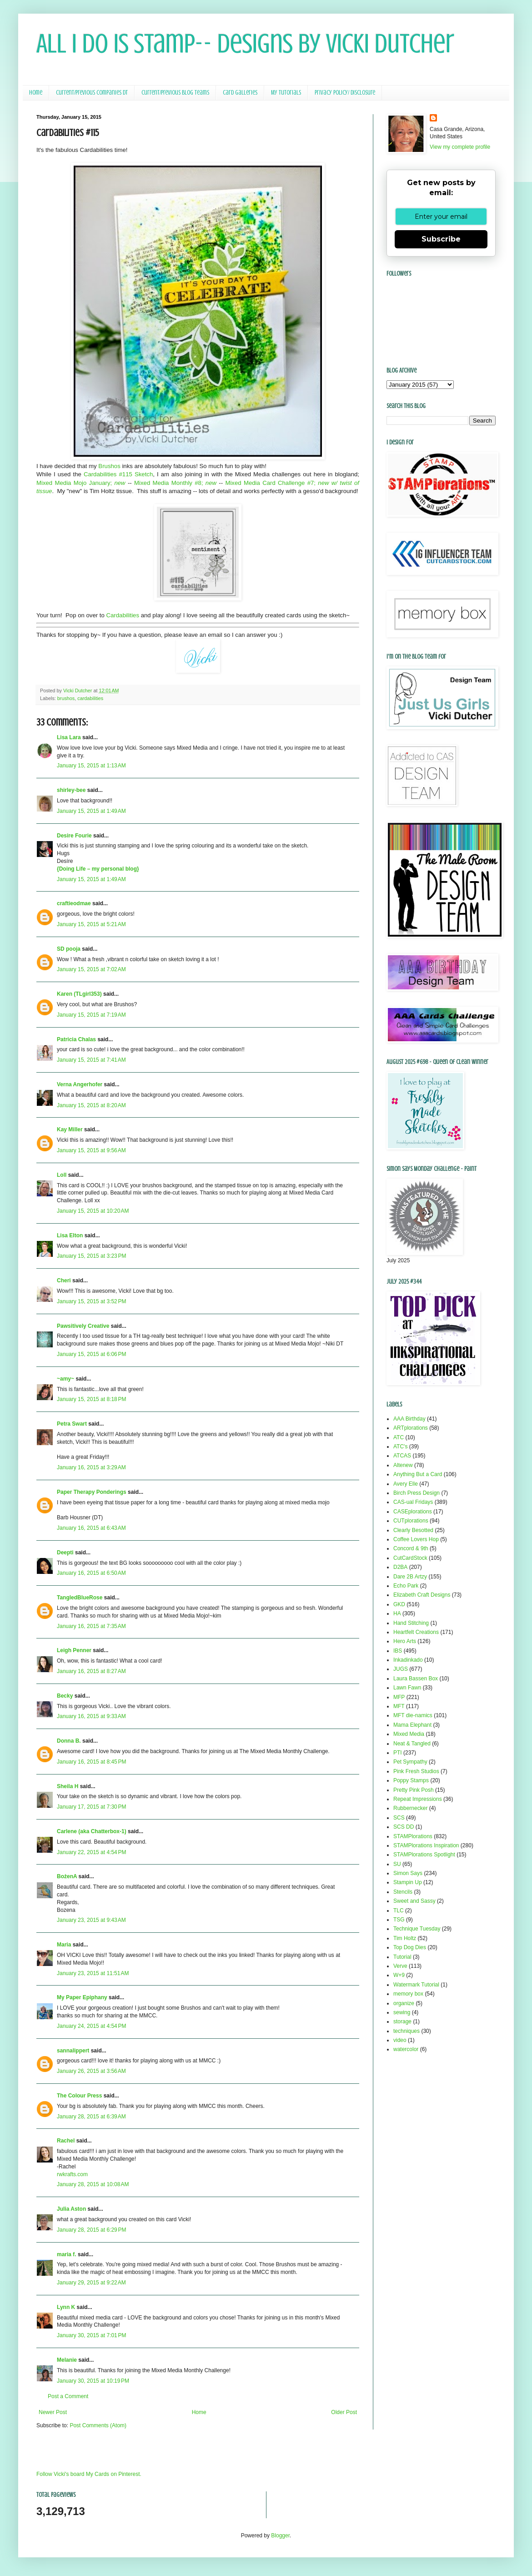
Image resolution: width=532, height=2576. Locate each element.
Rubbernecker (410, 1808)
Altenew (403, 1465)
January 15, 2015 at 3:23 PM (91, 1256)
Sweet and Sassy (414, 1901)
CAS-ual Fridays (413, 1502)
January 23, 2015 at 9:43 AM (91, 1920)
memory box (408, 1994)
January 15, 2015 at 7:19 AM (91, 1015)
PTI (397, 1752)
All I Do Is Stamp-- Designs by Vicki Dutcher (245, 43)
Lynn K (66, 2307)
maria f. (66, 2254)
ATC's (400, 1446)
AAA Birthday (409, 1419)
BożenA (67, 1876)
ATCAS (402, 1455)
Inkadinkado (408, 1660)
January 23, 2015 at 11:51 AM (93, 1973)
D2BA (400, 1567)
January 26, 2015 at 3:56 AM (91, 2071)
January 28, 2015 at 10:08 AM (93, 2184)
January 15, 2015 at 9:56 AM (91, 1150)
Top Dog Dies (409, 1947)
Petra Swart (72, 1424)
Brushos (109, 466)
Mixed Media (408, 1734)
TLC (398, 1910)
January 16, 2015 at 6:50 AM (91, 1573)
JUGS (400, 1669)
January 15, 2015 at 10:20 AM (93, 1211)
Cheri (64, 1280)
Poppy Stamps (411, 1780)
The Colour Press (79, 2095)
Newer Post (53, 2412)
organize (403, 2003)
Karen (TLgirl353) (79, 994)
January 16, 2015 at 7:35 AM (91, 1626)
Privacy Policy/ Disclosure (345, 92)
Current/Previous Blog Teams (175, 92)
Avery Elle (405, 1484)
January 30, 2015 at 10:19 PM (93, 2381)
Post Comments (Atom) (98, 2425)
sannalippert (73, 2050)
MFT (399, 1706)
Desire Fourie (74, 835)
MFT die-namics (412, 1715)
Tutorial (402, 1957)
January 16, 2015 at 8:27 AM (91, 1671)
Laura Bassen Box (415, 1678)
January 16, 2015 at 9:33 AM (91, 1716)
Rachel (66, 2140)
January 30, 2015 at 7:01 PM (91, 2335)
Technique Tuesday (416, 1929)
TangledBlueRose (79, 1597)
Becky (65, 1696)
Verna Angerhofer (79, 1084)
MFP (399, 1697)
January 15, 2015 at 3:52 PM (91, 1301)
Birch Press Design (416, 1493)
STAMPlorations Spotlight (424, 1854)
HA (397, 1613)
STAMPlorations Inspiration (426, 1845)
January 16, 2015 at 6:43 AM (91, 1528)
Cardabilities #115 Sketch (118, 474)
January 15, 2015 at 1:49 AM (91, 811)
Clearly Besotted (413, 1530)
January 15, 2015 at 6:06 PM (91, 1354)
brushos (66, 698)
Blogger (280, 2535)
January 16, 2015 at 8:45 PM (91, 1762)
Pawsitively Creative (83, 1326)
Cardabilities (123, 615)
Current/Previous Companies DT (92, 92)
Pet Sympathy (410, 1762)
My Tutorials (286, 92)
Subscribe (441, 239)
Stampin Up (407, 1882)
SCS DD (403, 1827)
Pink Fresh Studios (416, 1771)
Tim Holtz (404, 1938)
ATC (398, 1437)
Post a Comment (68, 2396)
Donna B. (69, 1741)
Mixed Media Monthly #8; (175, 482)
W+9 (399, 1975)
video (400, 2040)
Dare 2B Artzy (410, 1576)
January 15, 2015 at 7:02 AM (91, 969)
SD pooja (68, 949)
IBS (397, 1651)
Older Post (344, 2412)
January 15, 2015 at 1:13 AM (91, 765)
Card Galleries (240, 92)
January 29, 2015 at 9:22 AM (91, 2282)
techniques (406, 2031)
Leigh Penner (74, 1650)
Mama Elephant (412, 1725)
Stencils (402, 1892)
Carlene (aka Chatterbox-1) (91, 1831)
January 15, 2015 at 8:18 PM (91, 1399)
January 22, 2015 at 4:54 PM (91, 1852)
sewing (401, 2012)
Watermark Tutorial (416, 1984)
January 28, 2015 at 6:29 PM (91, 2230)
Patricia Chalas (76, 1039)
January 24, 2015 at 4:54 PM (91, 2026)
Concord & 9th (410, 1548)
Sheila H (67, 1786)
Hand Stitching (411, 1623)
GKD (399, 1604)
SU (397, 1864)
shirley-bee (71, 790)
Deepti (65, 1552)
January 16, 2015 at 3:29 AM (91, 1467)
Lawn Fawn (407, 1687)
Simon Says (407, 1873)
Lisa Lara (69, 737)
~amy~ (65, 1379)
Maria (64, 1944)
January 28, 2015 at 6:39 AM (91, 2116)
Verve (400, 1966)
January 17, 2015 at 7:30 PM (91, 1807)
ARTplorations (410, 1428)
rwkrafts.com (72, 2174)
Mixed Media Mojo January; (80, 482)
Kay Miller (70, 1129)
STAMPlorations (412, 1836)
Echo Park (405, 1586)
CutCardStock (410, 1558)
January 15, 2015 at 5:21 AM (91, 924)
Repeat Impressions (417, 1799)
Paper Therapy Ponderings (91, 1492)
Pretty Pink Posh (413, 1790)
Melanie (67, 2360)
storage (402, 2021)
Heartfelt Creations (416, 1632)
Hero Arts (404, 1641)
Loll (61, 1175)
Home (35, 92)
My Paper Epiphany (82, 1997)
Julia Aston (71, 2209)
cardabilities (90, 698)
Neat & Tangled (412, 1743)
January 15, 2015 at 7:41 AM (91, 1060)
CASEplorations (412, 1511)
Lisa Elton (70, 1235)
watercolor (405, 2049)
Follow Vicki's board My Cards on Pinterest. (88, 2474)
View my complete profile (460, 147)
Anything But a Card (417, 1474)
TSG (399, 1919)
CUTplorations (410, 1520)
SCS (399, 1818)
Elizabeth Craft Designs (421, 1595)
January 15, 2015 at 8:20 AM (91, 1105)
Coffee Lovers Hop (416, 1539)
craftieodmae (74, 903)
